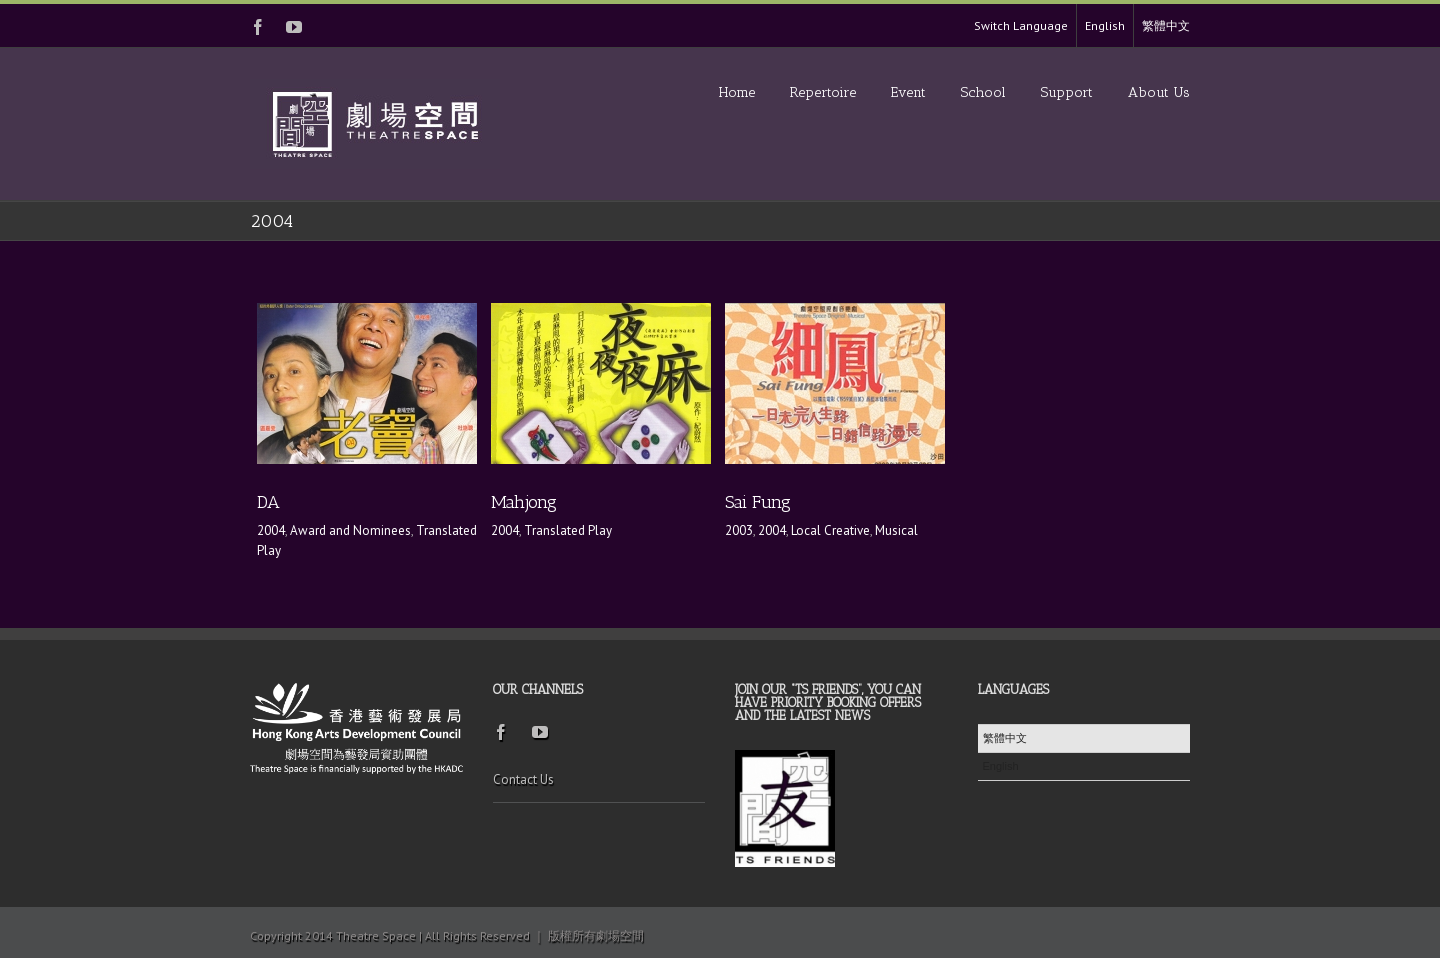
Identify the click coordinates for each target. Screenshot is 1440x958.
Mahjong (524, 502)
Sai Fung (758, 502)
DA (268, 502)
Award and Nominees (350, 530)
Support (1067, 92)
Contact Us (523, 779)
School (983, 92)
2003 (739, 530)
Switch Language (1021, 25)
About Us (1159, 92)
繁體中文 (1166, 25)
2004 (271, 530)
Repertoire (823, 92)
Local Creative (830, 530)
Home (737, 92)
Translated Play (568, 530)
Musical (896, 530)
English (1105, 25)
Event (908, 92)
